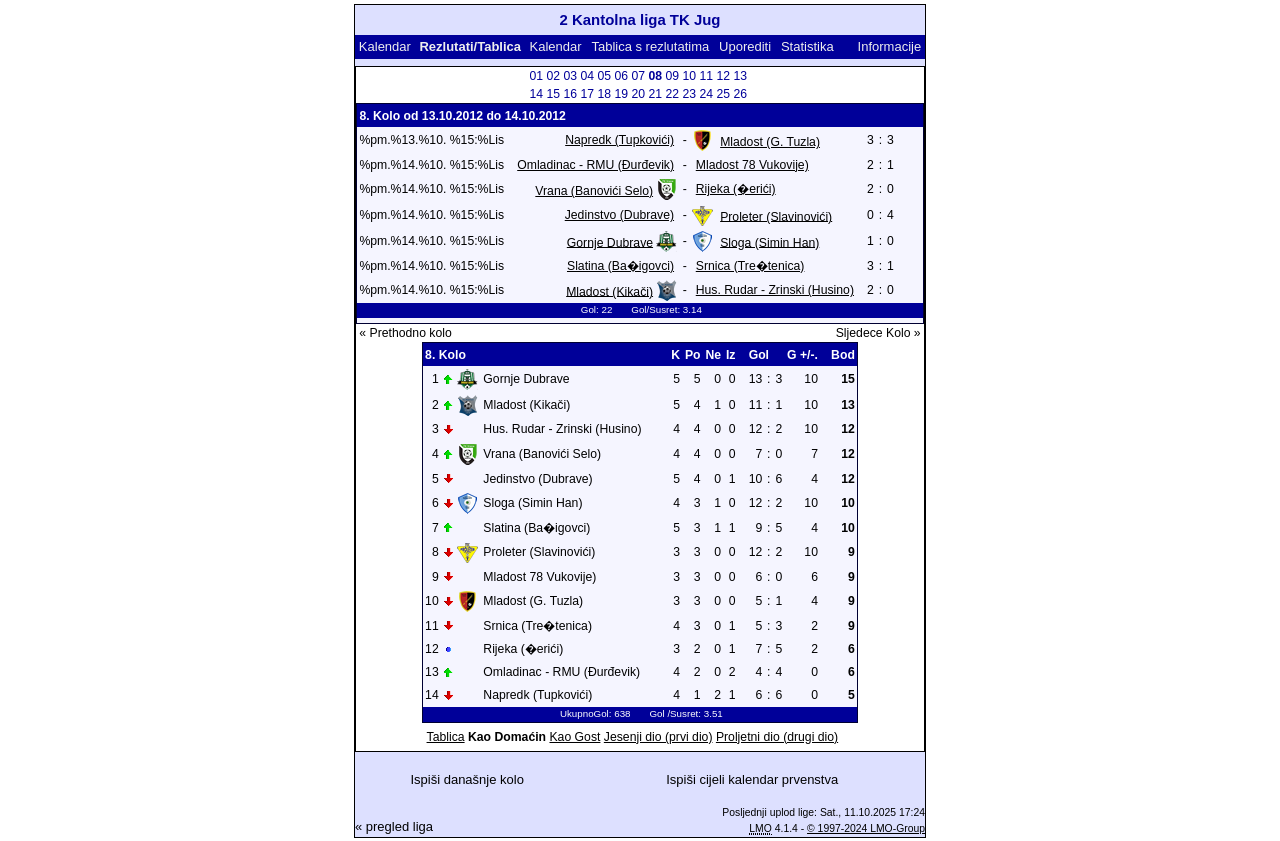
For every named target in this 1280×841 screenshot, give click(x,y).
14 (537, 94)
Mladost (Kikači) (609, 291)
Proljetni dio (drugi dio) (777, 737)
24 (707, 94)
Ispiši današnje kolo (466, 779)
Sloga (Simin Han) (769, 242)
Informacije (890, 46)
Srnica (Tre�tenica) (750, 266)
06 (622, 76)
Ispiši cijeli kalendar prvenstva (752, 779)
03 (571, 76)
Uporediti (745, 46)
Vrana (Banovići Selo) (594, 191)
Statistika (807, 46)
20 (639, 94)
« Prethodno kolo (405, 333)
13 (741, 76)
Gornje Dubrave (610, 242)
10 (690, 76)
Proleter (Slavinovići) (776, 216)
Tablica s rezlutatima (650, 46)
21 (656, 94)
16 (571, 94)
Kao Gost (574, 737)
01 (537, 76)
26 (741, 94)
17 (588, 94)
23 (690, 94)
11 (707, 76)
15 (554, 94)
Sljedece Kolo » (878, 333)
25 (724, 94)
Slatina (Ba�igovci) (620, 266)
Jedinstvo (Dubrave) (619, 215)
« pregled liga (394, 826)
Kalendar (385, 46)
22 (673, 94)
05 (605, 76)
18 (605, 94)
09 (673, 76)
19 (622, 94)
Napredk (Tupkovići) (619, 140)
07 (639, 76)
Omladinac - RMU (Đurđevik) (595, 165)
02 (554, 76)
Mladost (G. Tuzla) (770, 142)
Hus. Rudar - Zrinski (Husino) (775, 290)
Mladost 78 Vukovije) (752, 165)
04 (588, 76)
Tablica (446, 737)
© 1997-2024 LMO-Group (866, 828)
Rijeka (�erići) (736, 189)
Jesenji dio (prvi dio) (658, 737)
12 (724, 76)
